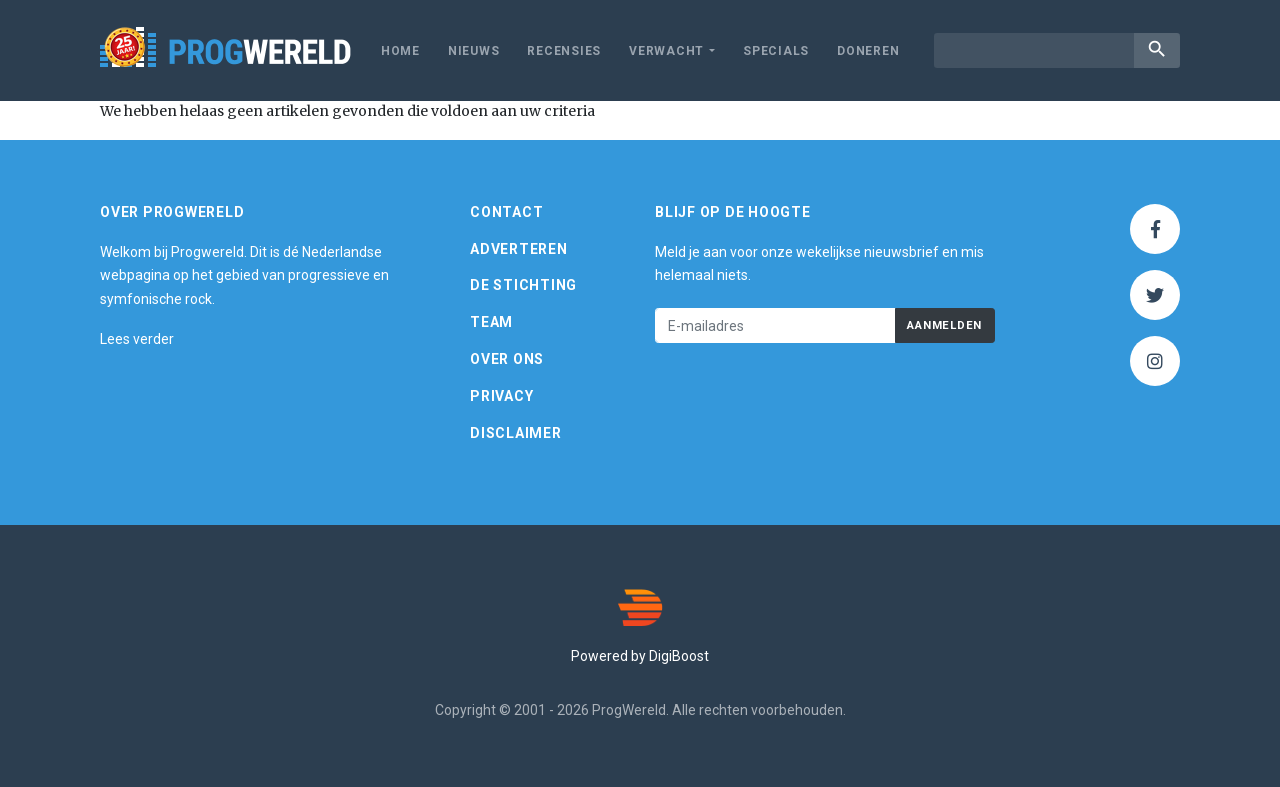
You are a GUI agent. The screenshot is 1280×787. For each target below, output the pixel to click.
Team (491, 322)
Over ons (507, 359)
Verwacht (666, 51)
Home (400, 51)
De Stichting (523, 285)
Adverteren (519, 249)
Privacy (501, 396)
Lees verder (137, 339)
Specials (776, 51)
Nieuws (474, 51)
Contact (506, 212)
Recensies (564, 51)
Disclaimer (516, 433)
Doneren (868, 51)
